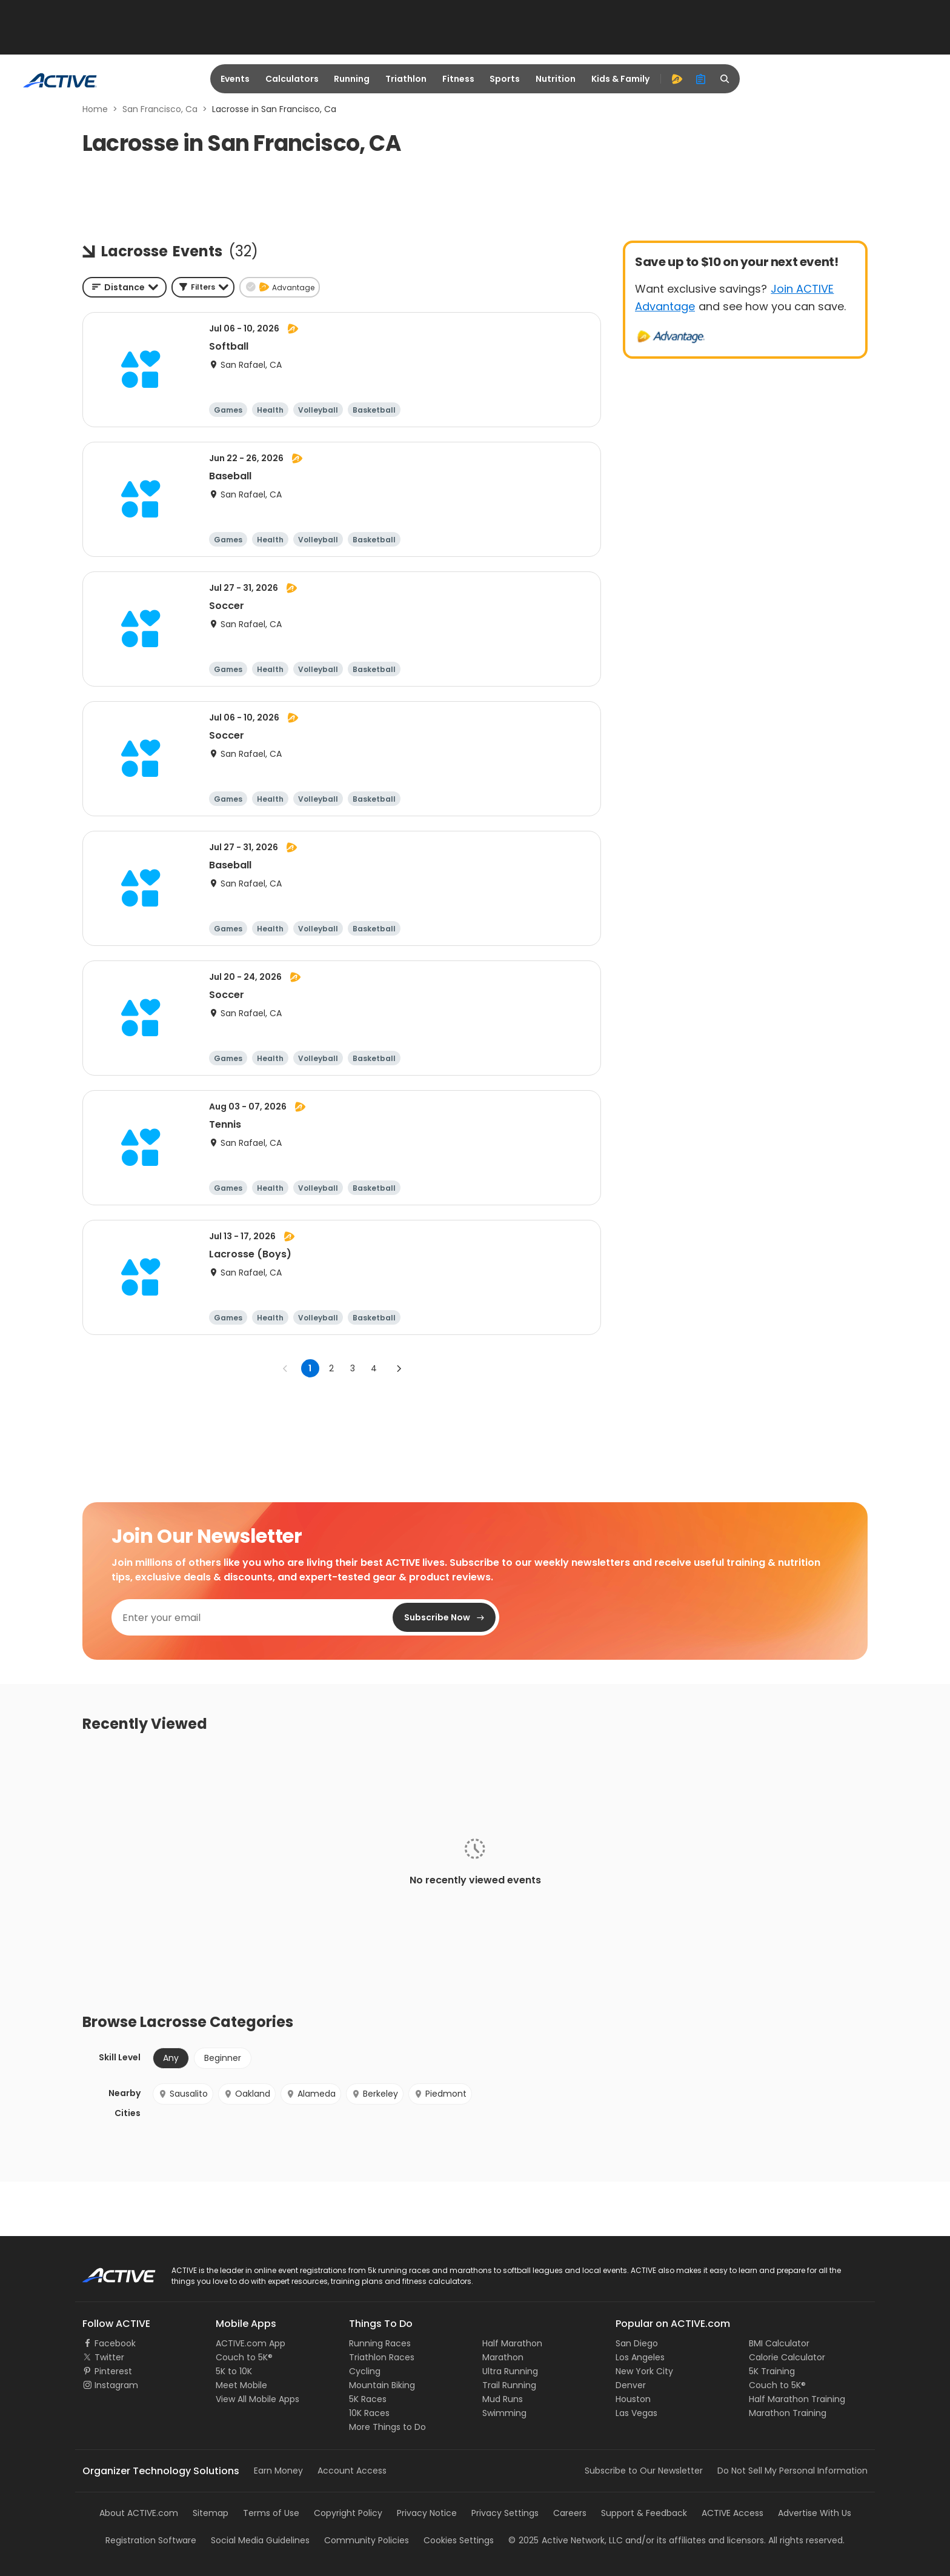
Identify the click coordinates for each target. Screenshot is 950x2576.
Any (171, 2058)
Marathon (502, 2357)
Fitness (458, 79)
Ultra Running (510, 2371)
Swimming (504, 2413)
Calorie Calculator (787, 2357)
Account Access (352, 2471)
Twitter (109, 2357)
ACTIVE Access (732, 2513)
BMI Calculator (779, 2343)
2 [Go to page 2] (331, 1368)
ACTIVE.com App (250, 2343)
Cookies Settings (459, 2540)
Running (352, 79)
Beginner (222, 2058)
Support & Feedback (644, 2513)
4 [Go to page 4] (374, 1368)
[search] (725, 79)
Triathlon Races (381, 2357)
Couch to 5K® (244, 2357)
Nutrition (556, 79)
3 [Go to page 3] (352, 1368)
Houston (633, 2399)
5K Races (368, 2399)
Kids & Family (620, 79)
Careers (569, 2513)
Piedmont (440, 2094)
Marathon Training (787, 2413)
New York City (644, 2371)
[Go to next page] (399, 1368)
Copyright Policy (348, 2513)
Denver (631, 2385)
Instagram (116, 2385)
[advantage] (677, 79)
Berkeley (374, 2094)
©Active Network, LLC (565, 2540)
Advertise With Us (814, 2513)
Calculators (292, 79)
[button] (202, 287)
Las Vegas (636, 2413)
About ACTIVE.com (138, 2513)
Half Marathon (512, 2343)
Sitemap (210, 2513)
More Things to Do (387, 2427)
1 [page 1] (309, 1368)
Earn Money (278, 2471)
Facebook (115, 2343)
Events (235, 79)
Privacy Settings (505, 2513)
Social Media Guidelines (260, 2540)
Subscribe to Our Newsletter (644, 2471)
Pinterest (113, 2371)
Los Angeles (640, 2357)
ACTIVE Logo (108, 2271)
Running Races (380, 2343)
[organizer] (701, 79)
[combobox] (124, 287)
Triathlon (406, 79)
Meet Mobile (241, 2385)
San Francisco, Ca (160, 109)
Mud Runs (502, 2399)
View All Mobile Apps (257, 2399)
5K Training (772, 2371)
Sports (505, 79)
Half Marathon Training (797, 2399)
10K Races (369, 2413)
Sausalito (183, 2094)
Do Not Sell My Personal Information (792, 2471)
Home (95, 109)
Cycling (364, 2371)
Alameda (311, 2094)
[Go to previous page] (285, 1368)
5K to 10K (234, 2371)
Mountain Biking (382, 2385)
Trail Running (509, 2385)
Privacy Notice (427, 2513)
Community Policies (366, 2540)
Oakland (247, 2094)
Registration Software (150, 2540)
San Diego (637, 2343)
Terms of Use (271, 2513)
